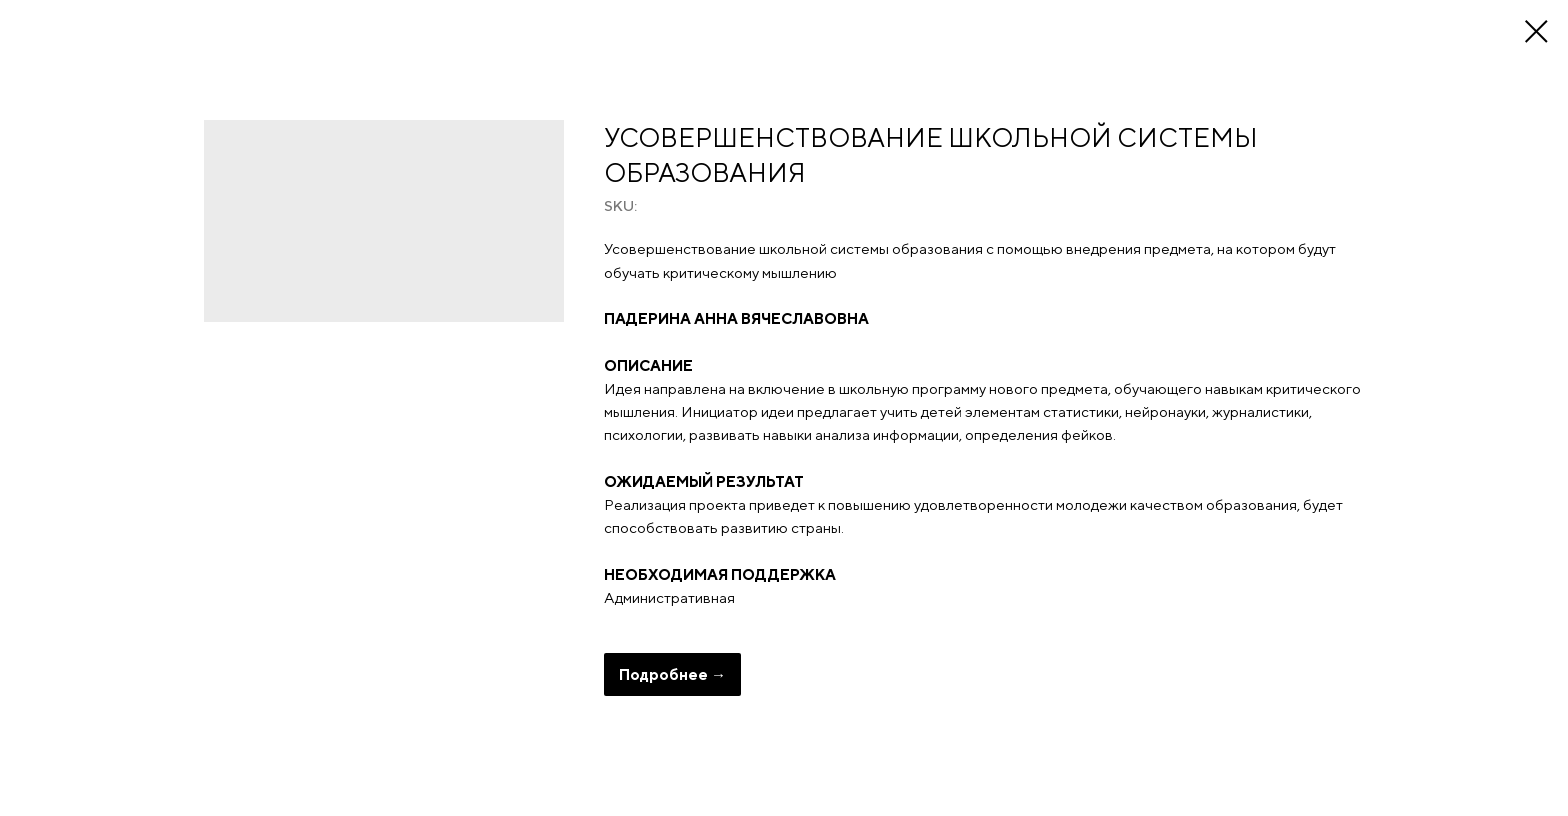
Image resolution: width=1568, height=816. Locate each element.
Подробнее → (672, 674)
